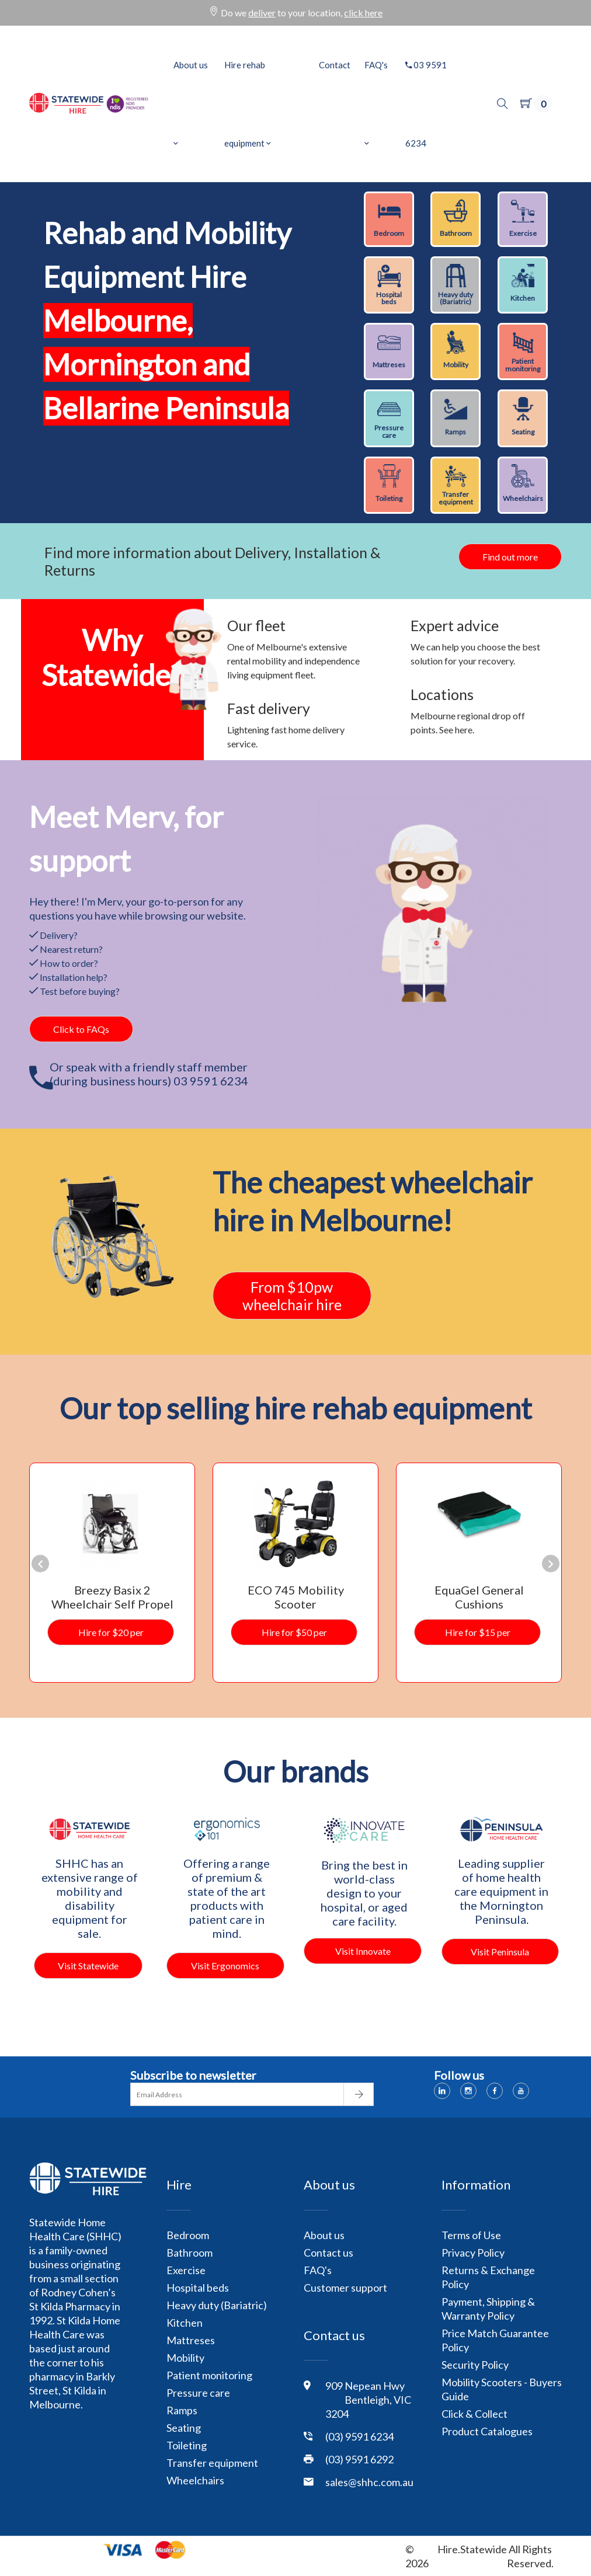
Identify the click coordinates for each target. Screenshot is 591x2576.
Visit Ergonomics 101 (225, 1969)
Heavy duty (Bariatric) (216, 2305)
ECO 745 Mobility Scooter (296, 1597)
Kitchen (184, 2322)
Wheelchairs (195, 2480)
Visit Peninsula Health (500, 1955)
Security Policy (475, 2364)
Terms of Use (471, 2235)
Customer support (345, 2287)
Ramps (181, 2410)
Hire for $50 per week (294, 1636)
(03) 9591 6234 (359, 2436)
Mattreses (190, 2340)
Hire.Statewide (472, 2549)
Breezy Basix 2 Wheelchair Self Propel (112, 1597)
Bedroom (187, 2235)
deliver (262, 12)
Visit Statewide (88, 1965)
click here (363, 12)
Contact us (328, 2252)
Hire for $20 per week (111, 1636)
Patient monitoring (209, 2375)
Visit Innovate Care (363, 1954)
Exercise (186, 2270)
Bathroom (189, 2252)
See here (455, 729)
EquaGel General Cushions (479, 1597)
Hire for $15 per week (477, 1636)
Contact (334, 65)
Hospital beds (197, 2287)
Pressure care (198, 2392)
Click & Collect (474, 2413)
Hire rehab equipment (247, 104)
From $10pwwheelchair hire (292, 1295)
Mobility (185, 2357)
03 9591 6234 (426, 104)
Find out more (510, 556)
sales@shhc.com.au (369, 2482)
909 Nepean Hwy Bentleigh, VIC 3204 (368, 2399)
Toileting (186, 2445)
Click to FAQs (81, 1029)
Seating (183, 2427)
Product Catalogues (487, 2431)
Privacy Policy (473, 2252)
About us (190, 104)
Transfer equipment (212, 2462)
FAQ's (376, 104)
